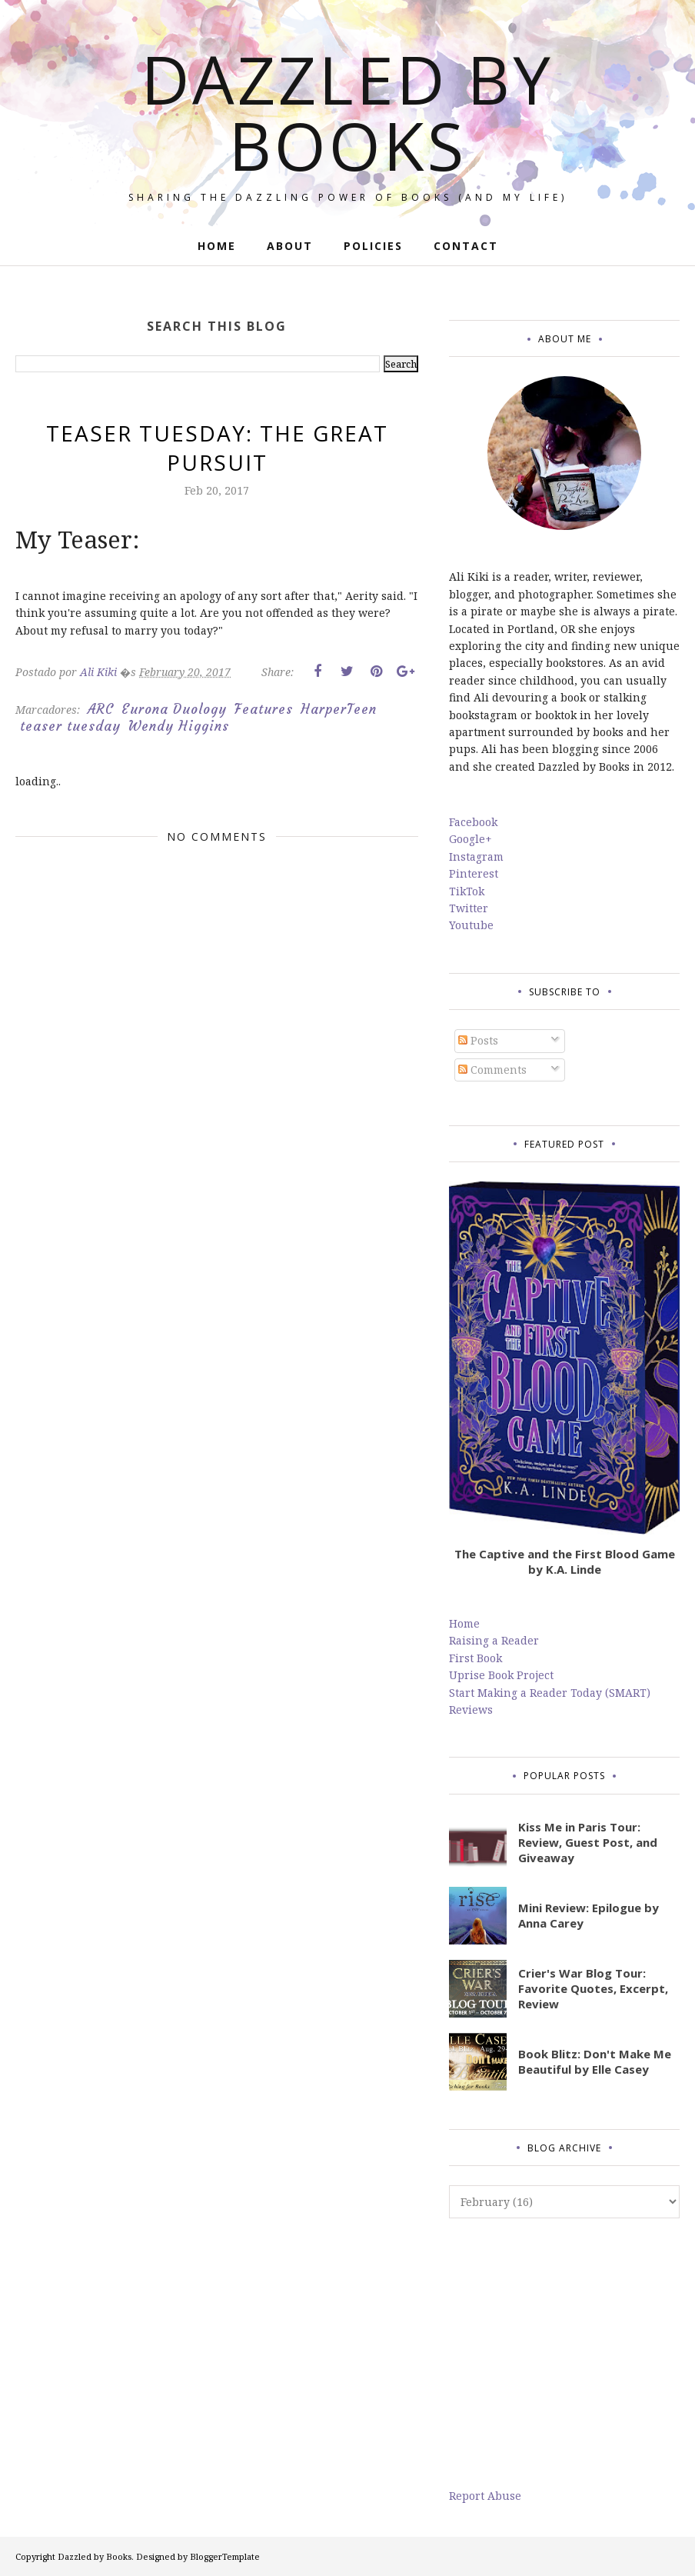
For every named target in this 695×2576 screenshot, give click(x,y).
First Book (475, 1658)
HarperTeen (339, 709)
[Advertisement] (564, 2353)
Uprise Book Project (501, 1675)
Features (263, 709)
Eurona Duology (174, 709)
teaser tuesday (70, 726)
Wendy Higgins (178, 726)
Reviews (471, 1709)
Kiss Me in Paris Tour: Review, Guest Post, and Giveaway (587, 1842)
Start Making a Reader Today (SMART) (549, 1692)
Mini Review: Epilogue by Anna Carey (588, 1915)
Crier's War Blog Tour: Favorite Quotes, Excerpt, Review (593, 1988)
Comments (492, 1069)
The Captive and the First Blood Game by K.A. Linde (564, 1561)
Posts (478, 1040)
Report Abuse (485, 2495)
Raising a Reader (494, 1640)
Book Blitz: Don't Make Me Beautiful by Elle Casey (594, 2061)
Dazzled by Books (347, 112)
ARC (101, 709)
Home (464, 1623)
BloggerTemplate (225, 2556)
